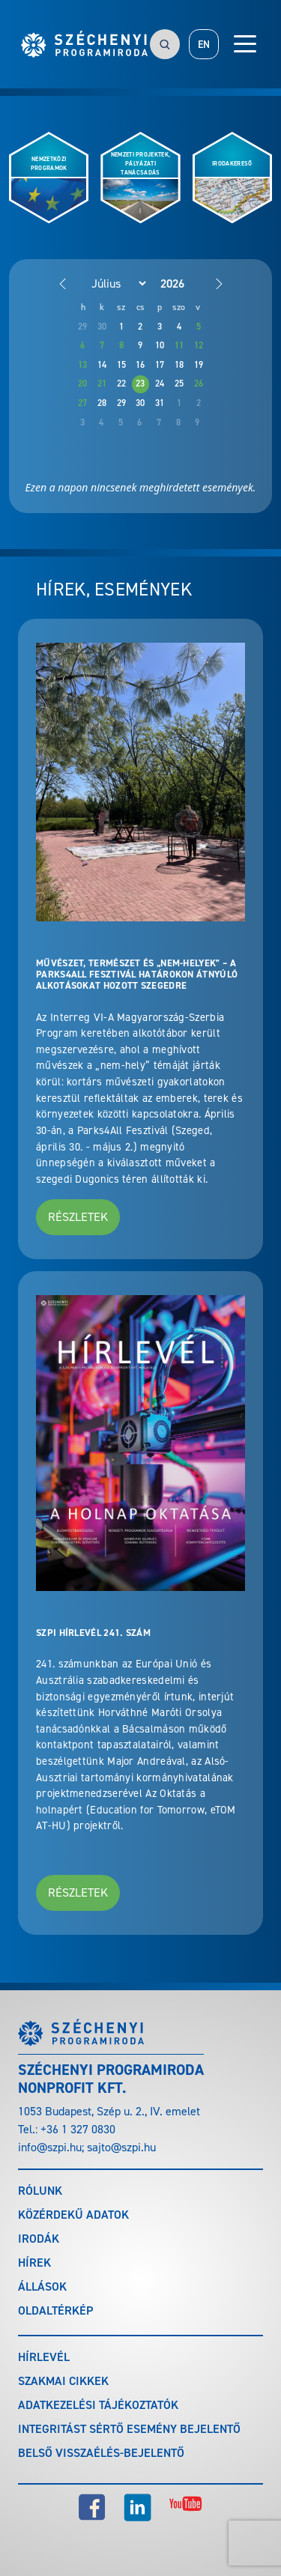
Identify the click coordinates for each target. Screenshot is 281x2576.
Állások (42, 2286)
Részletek (78, 1217)
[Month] (110, 283)
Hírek (34, 2262)
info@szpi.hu (50, 2147)
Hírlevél (44, 2357)
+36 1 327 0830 (77, 2129)
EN (204, 44)
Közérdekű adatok (73, 2214)
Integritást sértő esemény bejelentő (129, 2429)
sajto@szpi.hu (121, 2147)
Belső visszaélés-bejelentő (101, 2453)
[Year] (184, 283)
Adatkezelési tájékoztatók (98, 2405)
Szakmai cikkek (63, 2381)
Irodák (38, 2238)
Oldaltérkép (55, 2310)
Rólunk (40, 2190)
